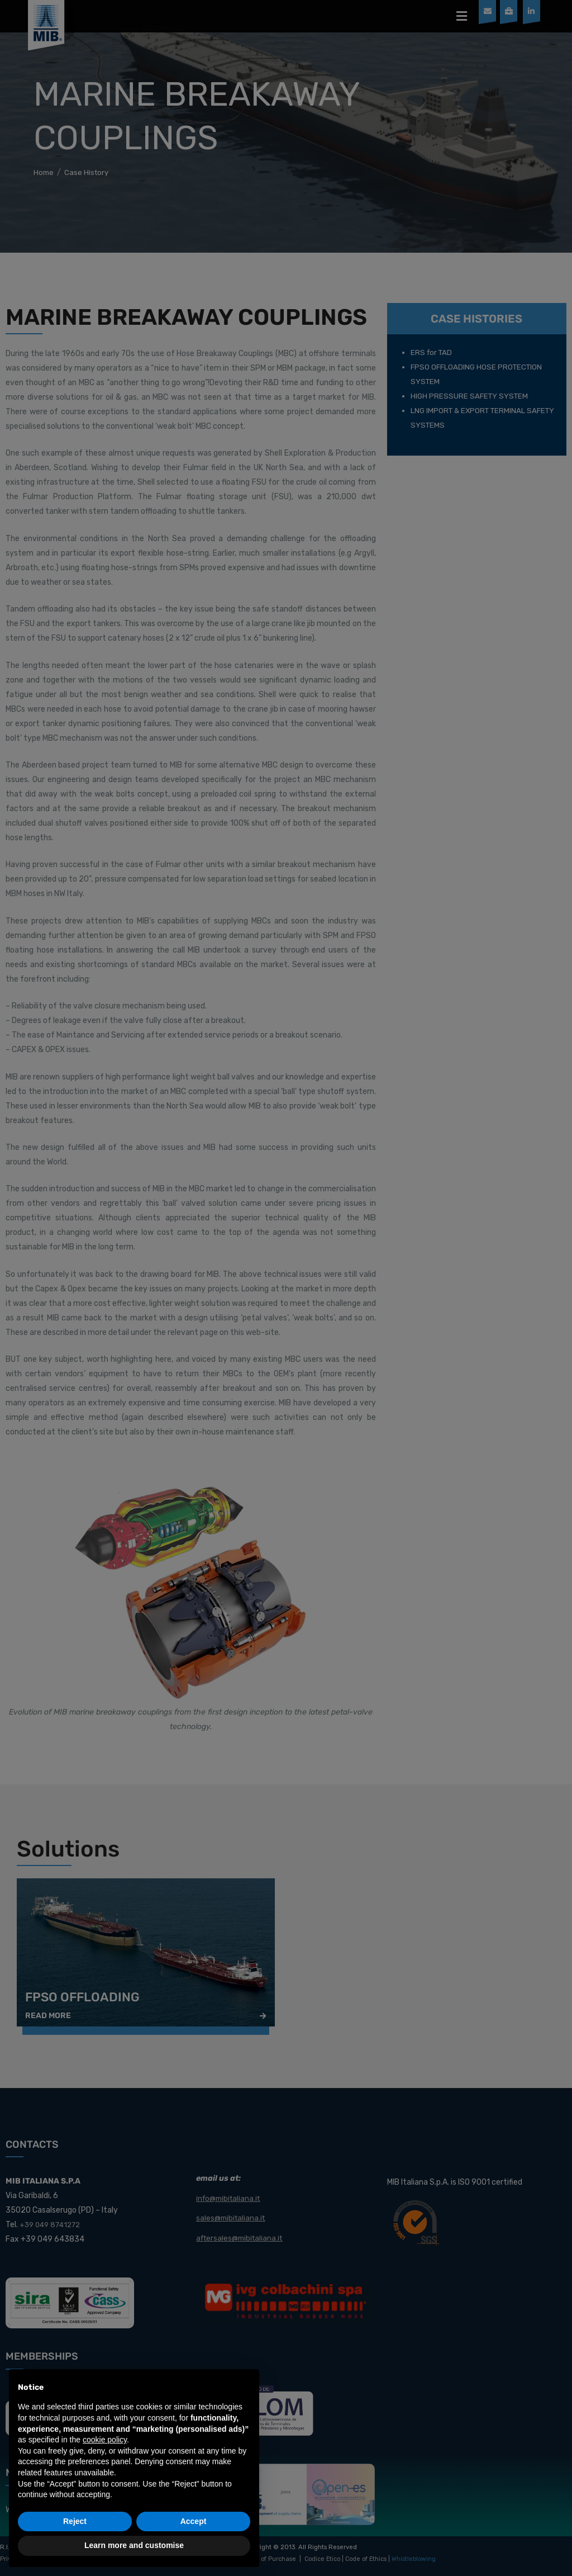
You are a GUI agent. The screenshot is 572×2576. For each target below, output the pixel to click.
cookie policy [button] (105, 2439)
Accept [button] (193, 2521)
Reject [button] (75, 2521)
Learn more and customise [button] (134, 2545)
